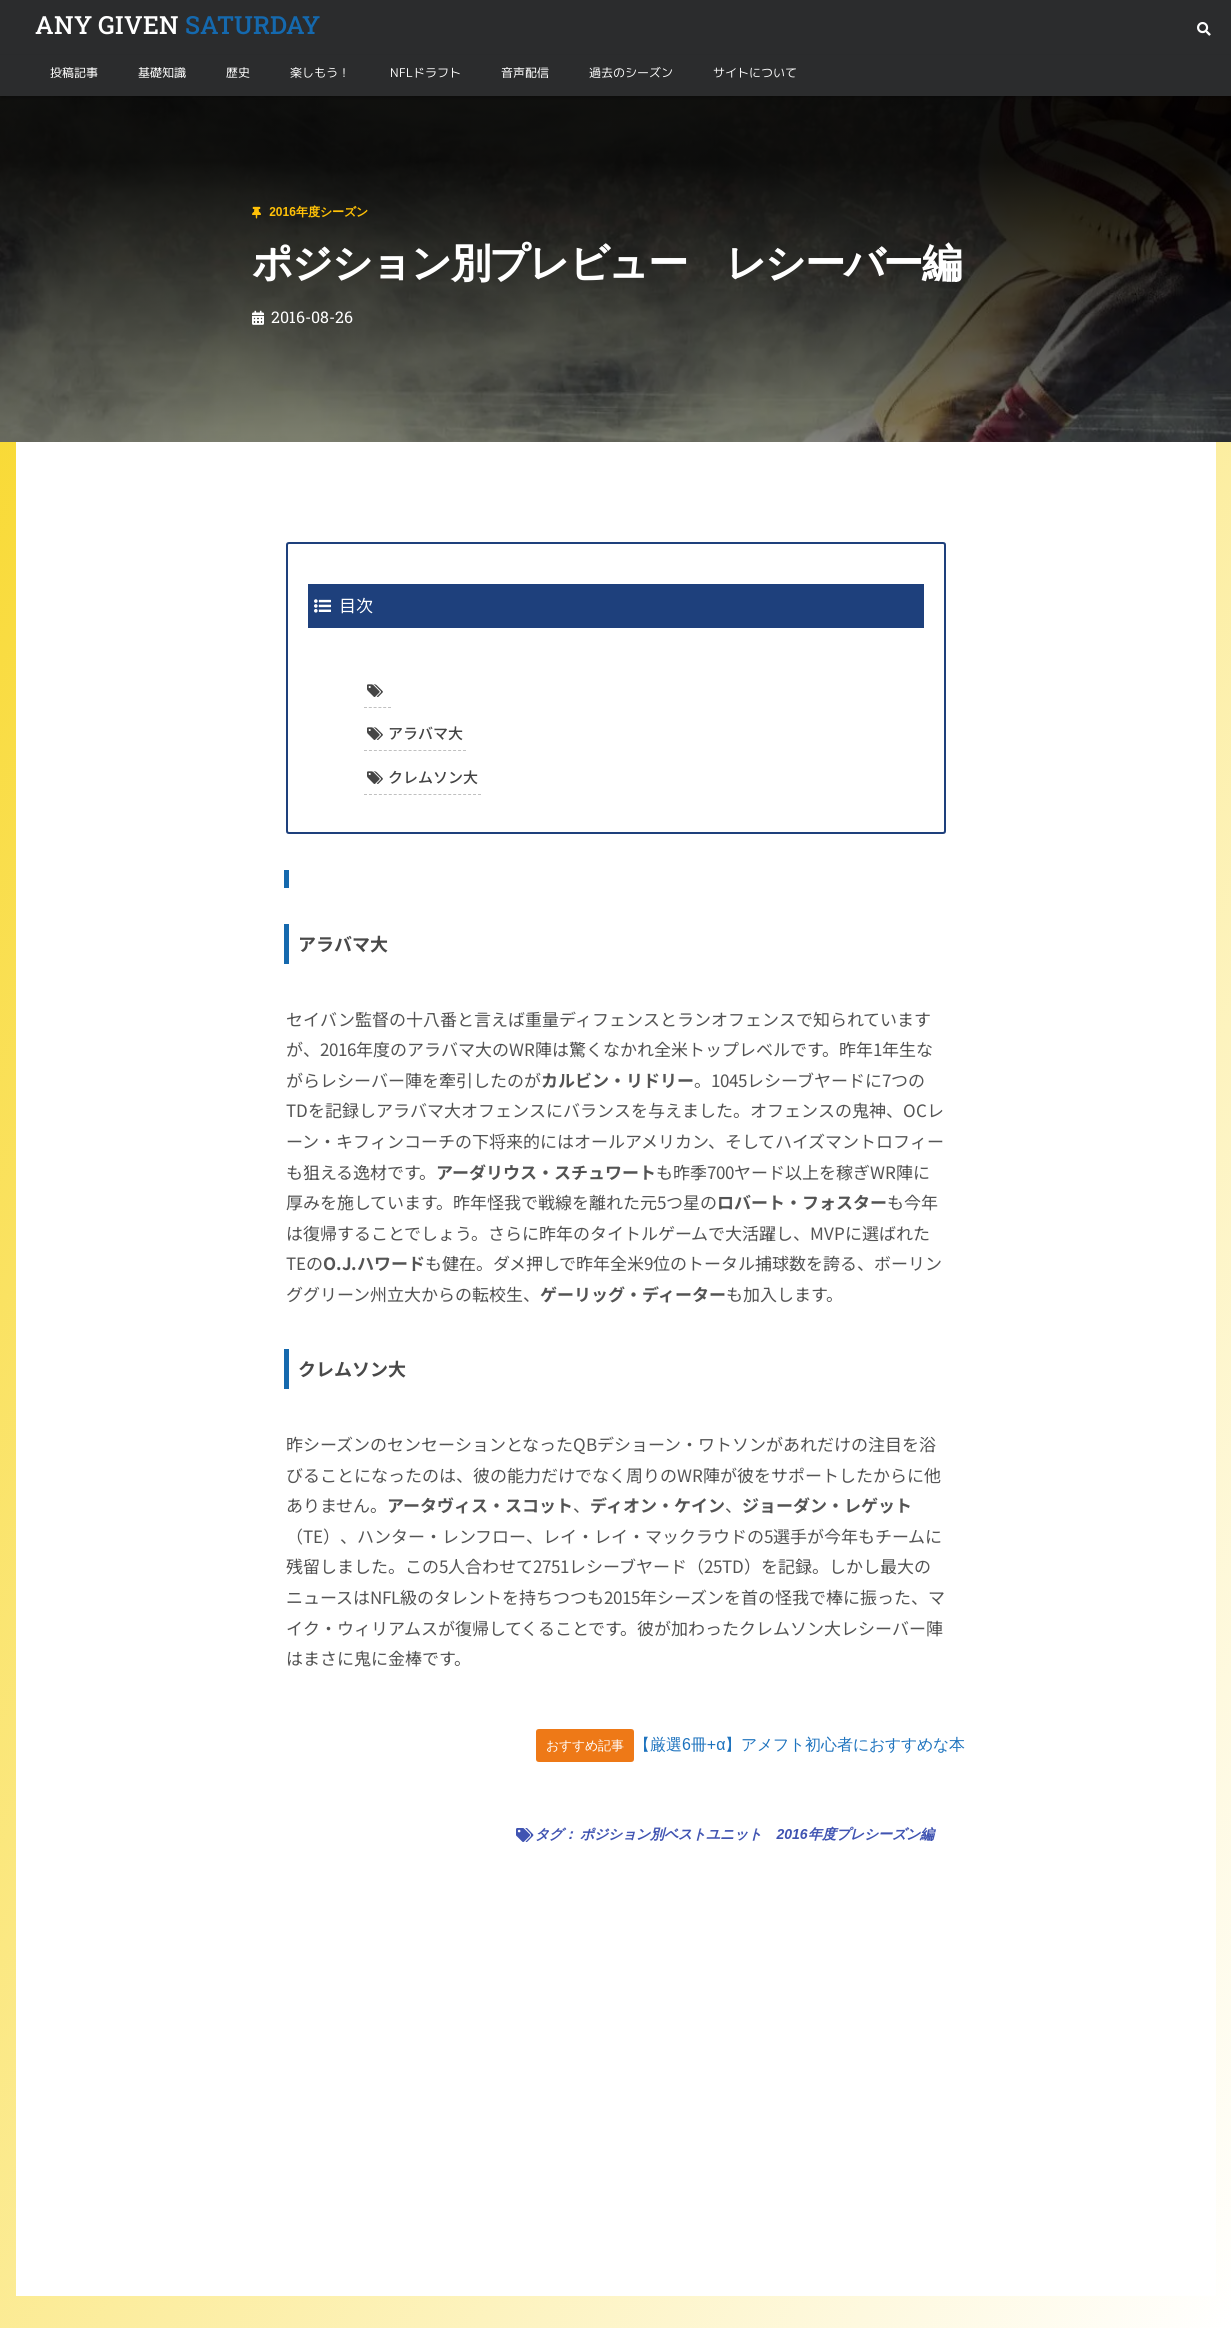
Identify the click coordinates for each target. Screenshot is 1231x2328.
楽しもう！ (320, 72)
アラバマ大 (425, 732)
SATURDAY (177, 24)
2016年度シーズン (142, 119)
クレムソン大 (433, 776)
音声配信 (525, 72)
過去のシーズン (631, 72)
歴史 (238, 72)
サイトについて (755, 72)
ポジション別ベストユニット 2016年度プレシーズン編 (756, 1834)
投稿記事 (74, 72)
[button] (1203, 29)
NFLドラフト (425, 72)
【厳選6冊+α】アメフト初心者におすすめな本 (800, 1744)
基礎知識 (162, 72)
